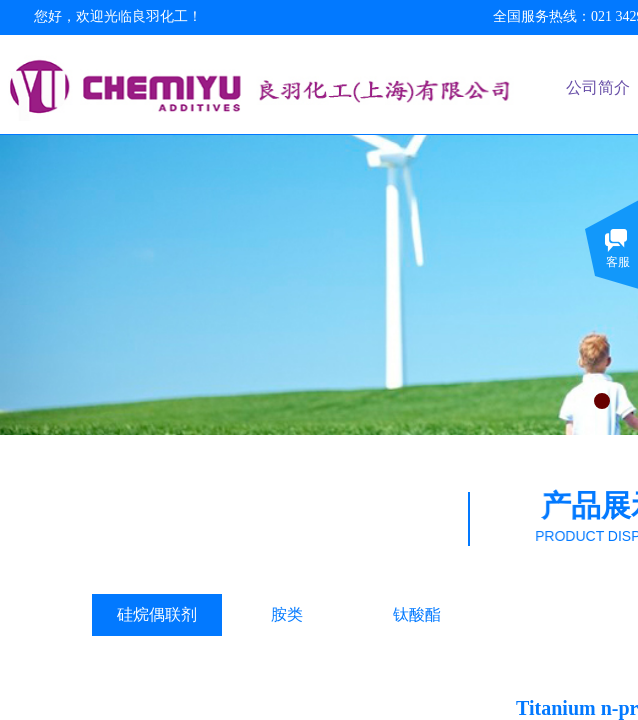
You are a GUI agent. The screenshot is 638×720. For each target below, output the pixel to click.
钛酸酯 (417, 614)
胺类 (287, 614)
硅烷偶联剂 (157, 614)
